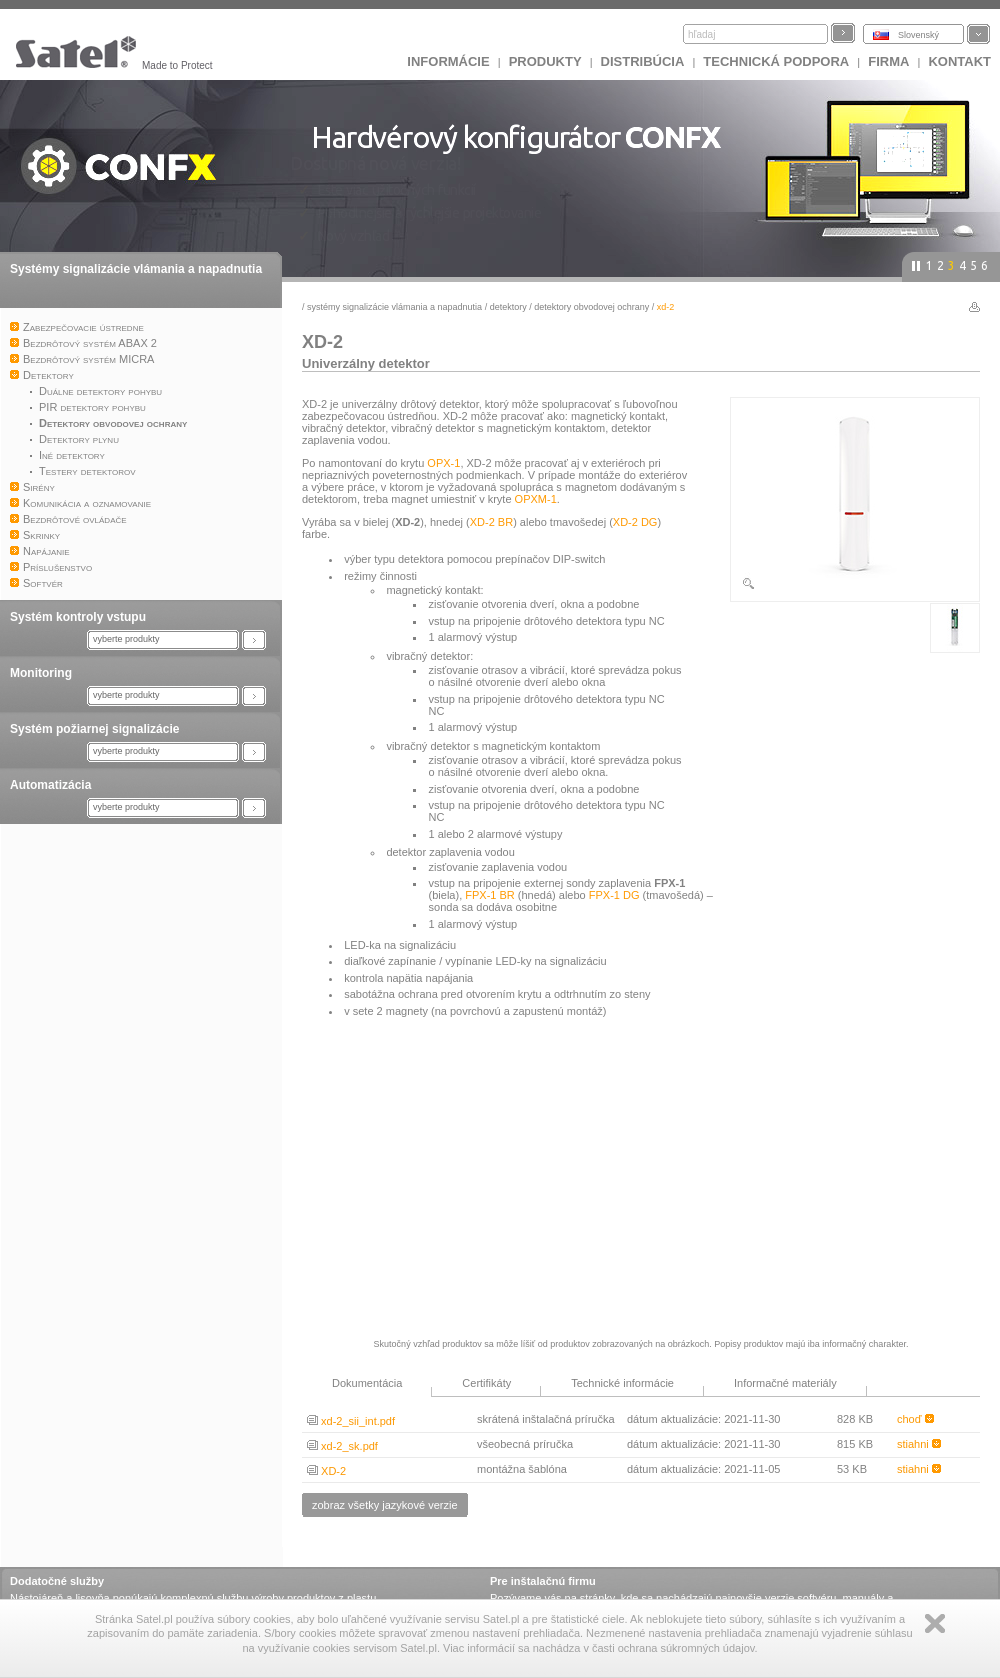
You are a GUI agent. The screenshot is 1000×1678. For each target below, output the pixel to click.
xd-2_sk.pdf (342, 1446)
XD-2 (326, 1471)
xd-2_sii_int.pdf (351, 1421)
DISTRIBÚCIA (643, 61)
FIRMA (888, 61)
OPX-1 (443, 463)
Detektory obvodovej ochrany (591, 307)
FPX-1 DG (614, 895)
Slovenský (918, 35)
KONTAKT (959, 61)
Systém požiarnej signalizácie (94, 729)
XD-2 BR (491, 522)
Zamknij (935, 1623)
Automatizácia (50, 785)
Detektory (508, 307)
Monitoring (41, 673)
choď (915, 1419)
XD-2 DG (635, 522)
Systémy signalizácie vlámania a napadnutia (136, 269)
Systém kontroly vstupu (78, 617)
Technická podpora (776, 61)
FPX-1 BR (490, 895)
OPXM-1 (536, 499)
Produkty (545, 61)
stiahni (919, 1444)
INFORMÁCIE (448, 61)
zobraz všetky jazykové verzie (385, 1505)
